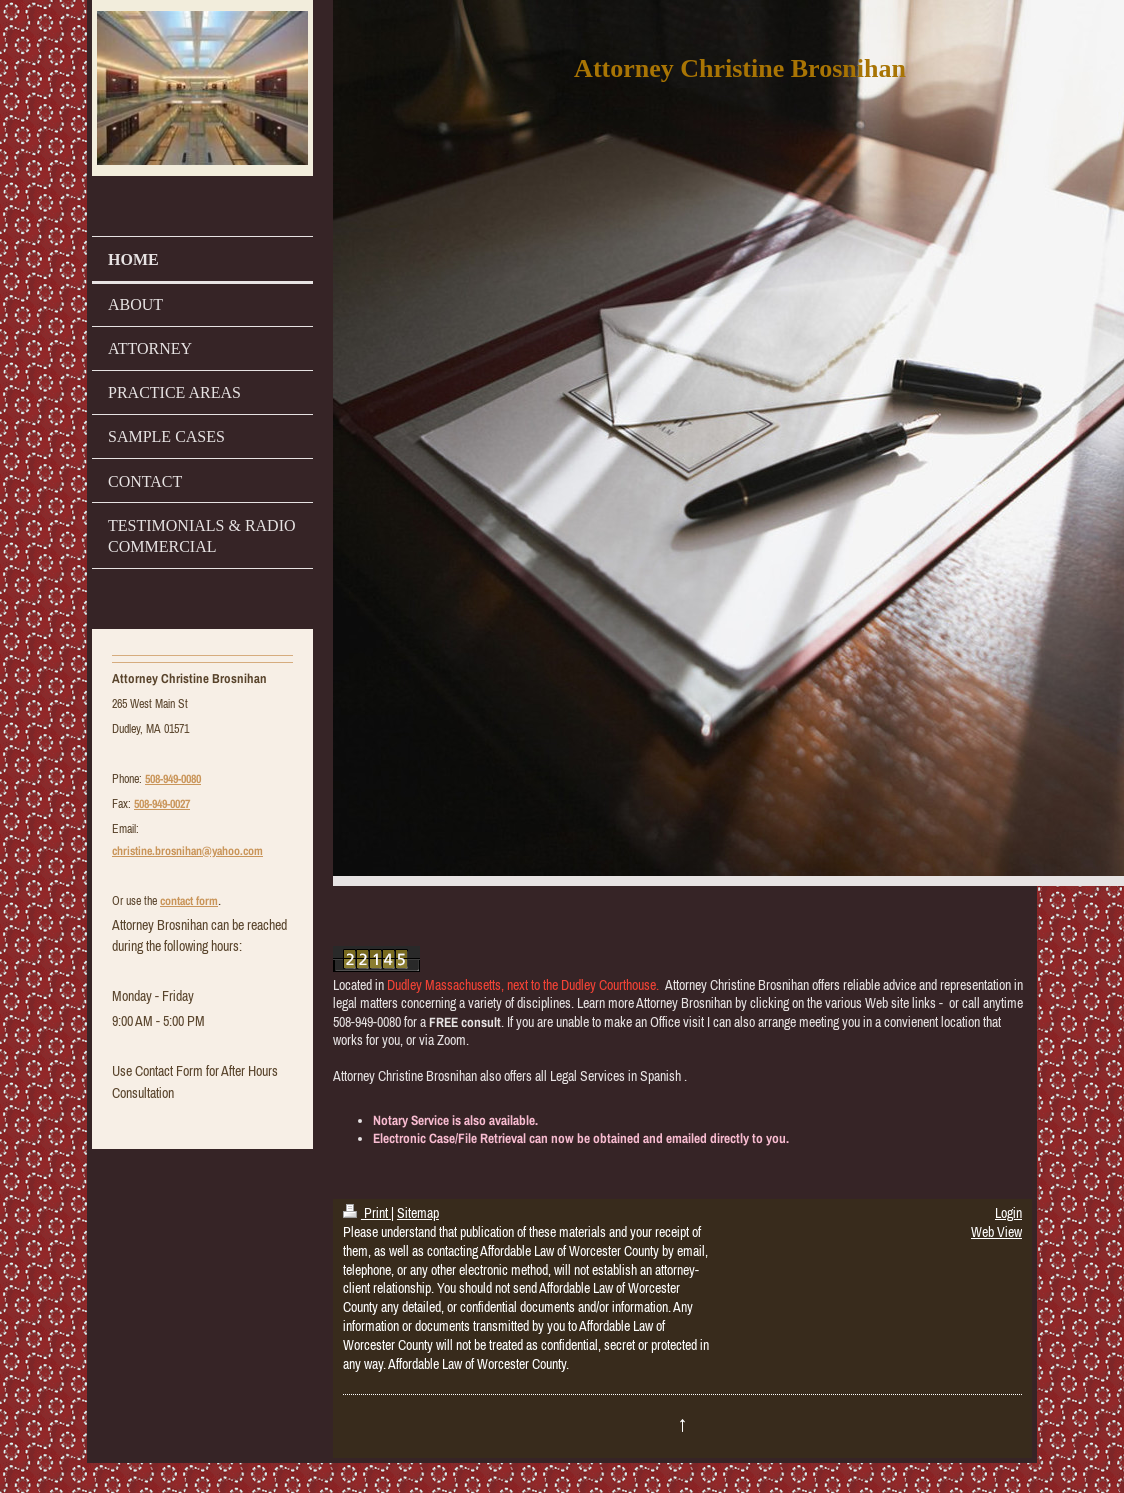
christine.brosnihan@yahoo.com (187, 851)
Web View (996, 1232)
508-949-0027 (162, 804)
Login (1008, 1213)
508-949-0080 (173, 779)
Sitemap (418, 1213)
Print (367, 1213)
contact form (189, 901)
